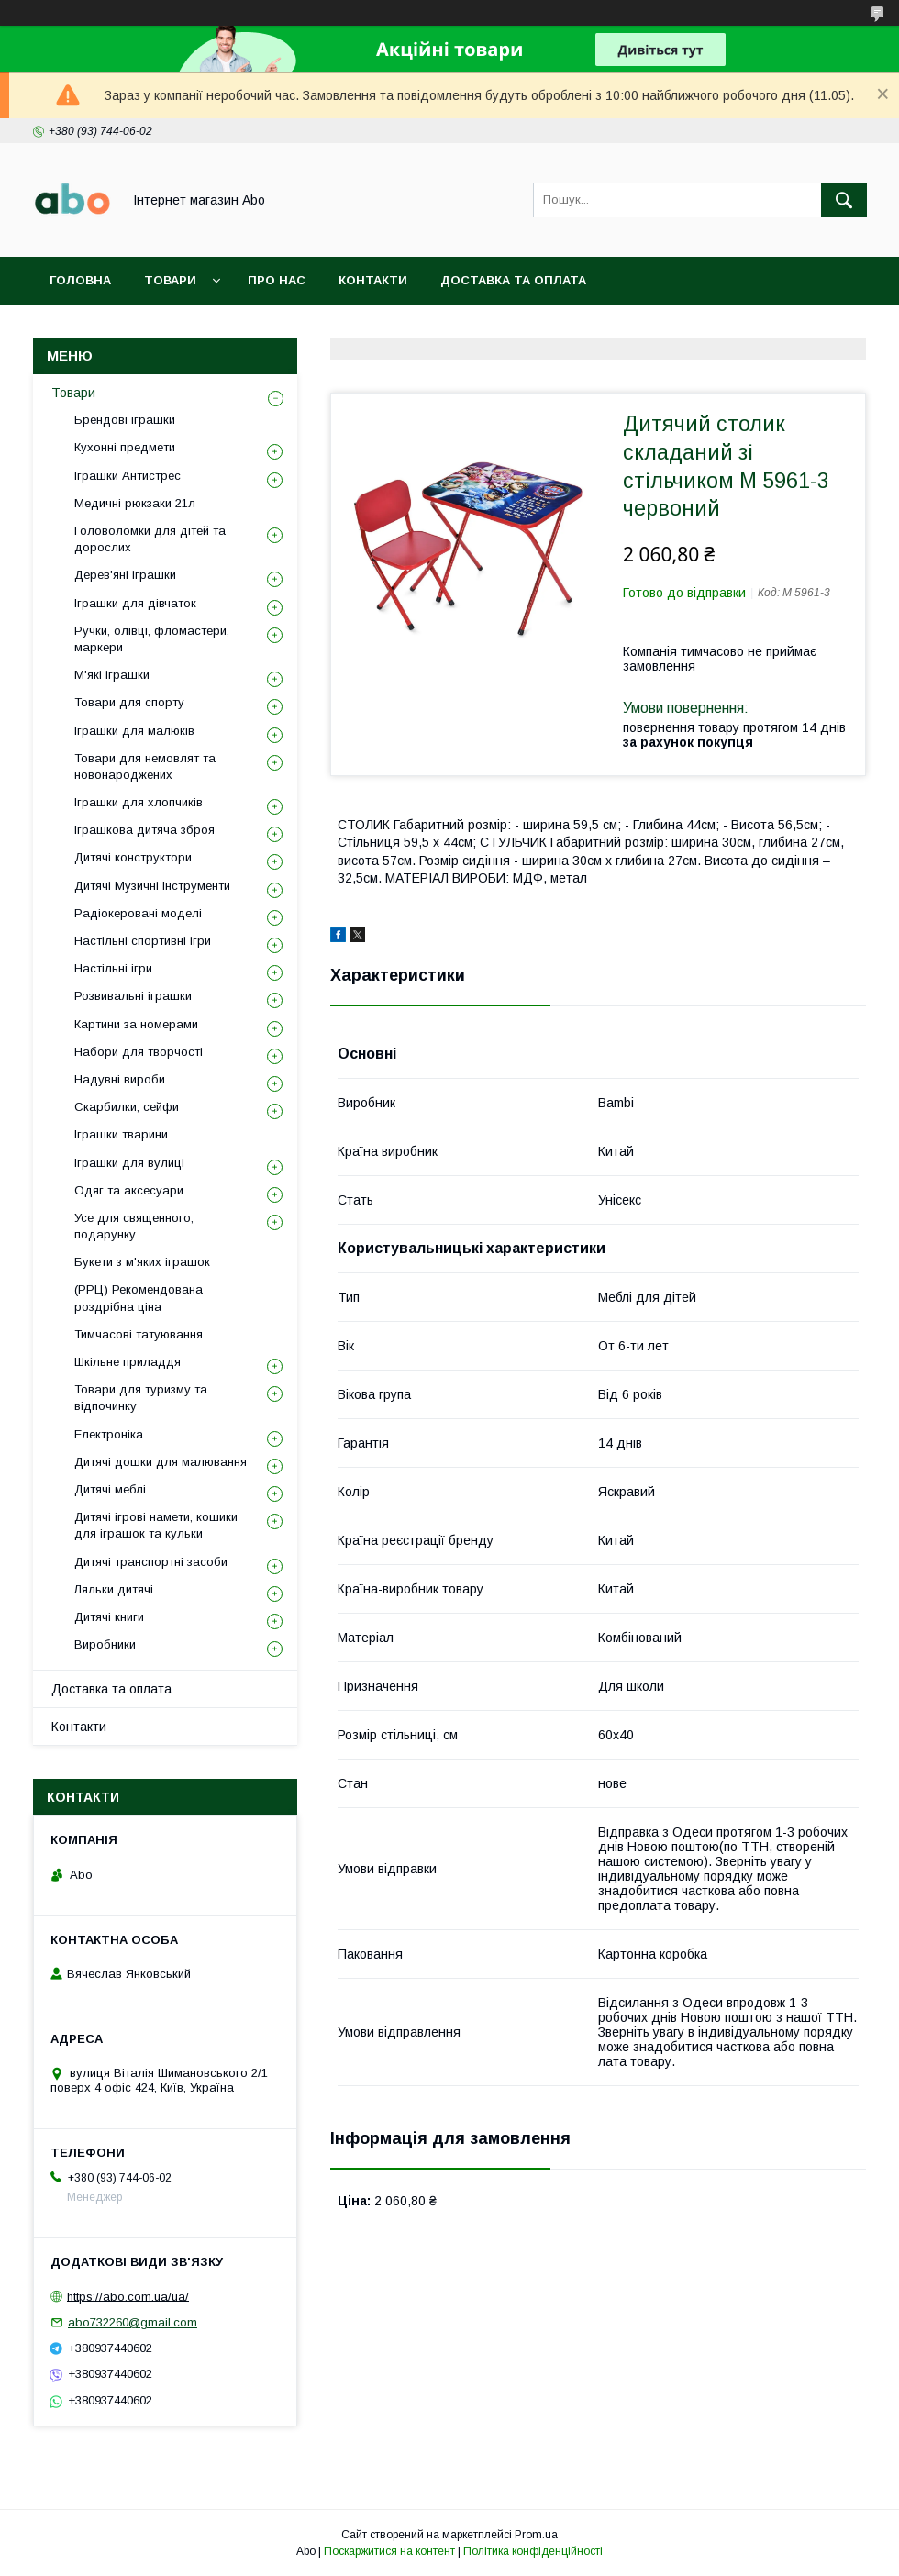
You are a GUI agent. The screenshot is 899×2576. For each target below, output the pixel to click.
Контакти (373, 280)
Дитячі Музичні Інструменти (152, 886)
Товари (170, 280)
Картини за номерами (136, 1024)
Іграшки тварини (121, 1134)
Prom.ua (536, 2534)
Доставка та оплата (513, 280)
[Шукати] (844, 200)
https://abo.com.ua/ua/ (128, 2296)
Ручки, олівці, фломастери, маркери (151, 639)
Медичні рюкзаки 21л (134, 503)
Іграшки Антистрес (127, 476)
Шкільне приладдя (127, 1362)
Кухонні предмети (124, 447)
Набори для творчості (138, 1052)
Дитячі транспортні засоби (151, 1562)
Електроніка (108, 1434)
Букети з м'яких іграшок (142, 1262)
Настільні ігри (113, 968)
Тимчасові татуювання (138, 1334)
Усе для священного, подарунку (134, 1226)
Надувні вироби (119, 1079)
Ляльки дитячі (113, 1589)
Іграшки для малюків (134, 731)
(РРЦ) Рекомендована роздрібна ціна (138, 1297)
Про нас (276, 280)
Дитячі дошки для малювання (160, 1462)
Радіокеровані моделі (138, 913)
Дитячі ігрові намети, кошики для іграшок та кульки (156, 1525)
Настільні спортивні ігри (142, 941)
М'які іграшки (112, 675)
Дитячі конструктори (133, 857)
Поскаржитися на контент (389, 2551)
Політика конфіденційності (533, 2551)
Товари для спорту (129, 702)
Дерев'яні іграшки (125, 575)
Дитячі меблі (110, 1489)
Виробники (105, 1644)
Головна (80, 280)
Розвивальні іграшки (133, 996)
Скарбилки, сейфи (126, 1107)
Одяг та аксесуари (128, 1190)
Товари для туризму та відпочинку (140, 1397)
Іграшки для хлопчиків (138, 802)
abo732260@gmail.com (132, 2322)
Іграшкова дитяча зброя (144, 830)
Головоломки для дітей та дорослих (150, 539)
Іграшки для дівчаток (135, 603)
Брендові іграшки (124, 420)
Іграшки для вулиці (129, 1163)
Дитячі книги (109, 1617)
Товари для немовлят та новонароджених (145, 766)
